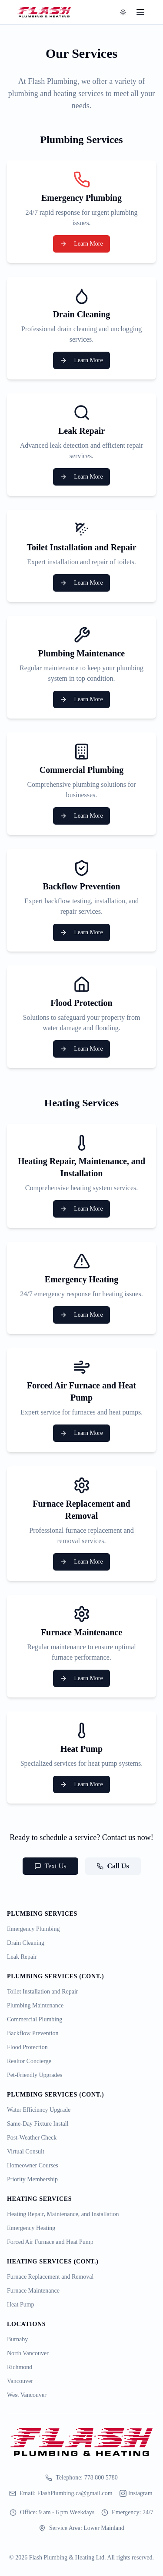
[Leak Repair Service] (81, 444)
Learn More (81, 243)
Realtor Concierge (29, 2061)
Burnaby (17, 2339)
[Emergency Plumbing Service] (81, 211)
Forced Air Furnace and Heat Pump (50, 2242)
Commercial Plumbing (34, 2019)
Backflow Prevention (33, 2033)
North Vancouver (28, 2353)
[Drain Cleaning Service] (81, 328)
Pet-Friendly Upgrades (34, 2075)
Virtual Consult (25, 2151)
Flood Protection (27, 2047)
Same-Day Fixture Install (38, 2123)
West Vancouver (27, 2395)
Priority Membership (32, 2179)
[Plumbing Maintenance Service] (81, 667)
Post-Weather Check (32, 2137)
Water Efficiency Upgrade (38, 2110)
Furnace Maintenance (33, 2290)
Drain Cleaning (25, 1943)
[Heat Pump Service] (81, 1757)
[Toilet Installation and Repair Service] (81, 556)
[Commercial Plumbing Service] (81, 783)
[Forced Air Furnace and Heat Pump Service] (81, 1400)
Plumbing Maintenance (35, 2005)
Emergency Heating (31, 2228)
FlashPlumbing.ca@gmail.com (75, 2493)
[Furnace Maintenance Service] (81, 1646)
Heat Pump (20, 2304)
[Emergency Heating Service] (81, 1288)
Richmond (19, 2367)
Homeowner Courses (32, 2165)
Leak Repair (22, 1957)
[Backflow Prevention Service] (81, 900)
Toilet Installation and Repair (42, 1991)
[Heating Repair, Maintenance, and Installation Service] (81, 1176)
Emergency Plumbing (33, 1929)
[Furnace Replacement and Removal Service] (81, 1523)
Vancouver (20, 2381)
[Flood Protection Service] (81, 1016)
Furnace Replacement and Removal (50, 2276)
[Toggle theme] (123, 12)
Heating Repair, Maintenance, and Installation (63, 2214)
